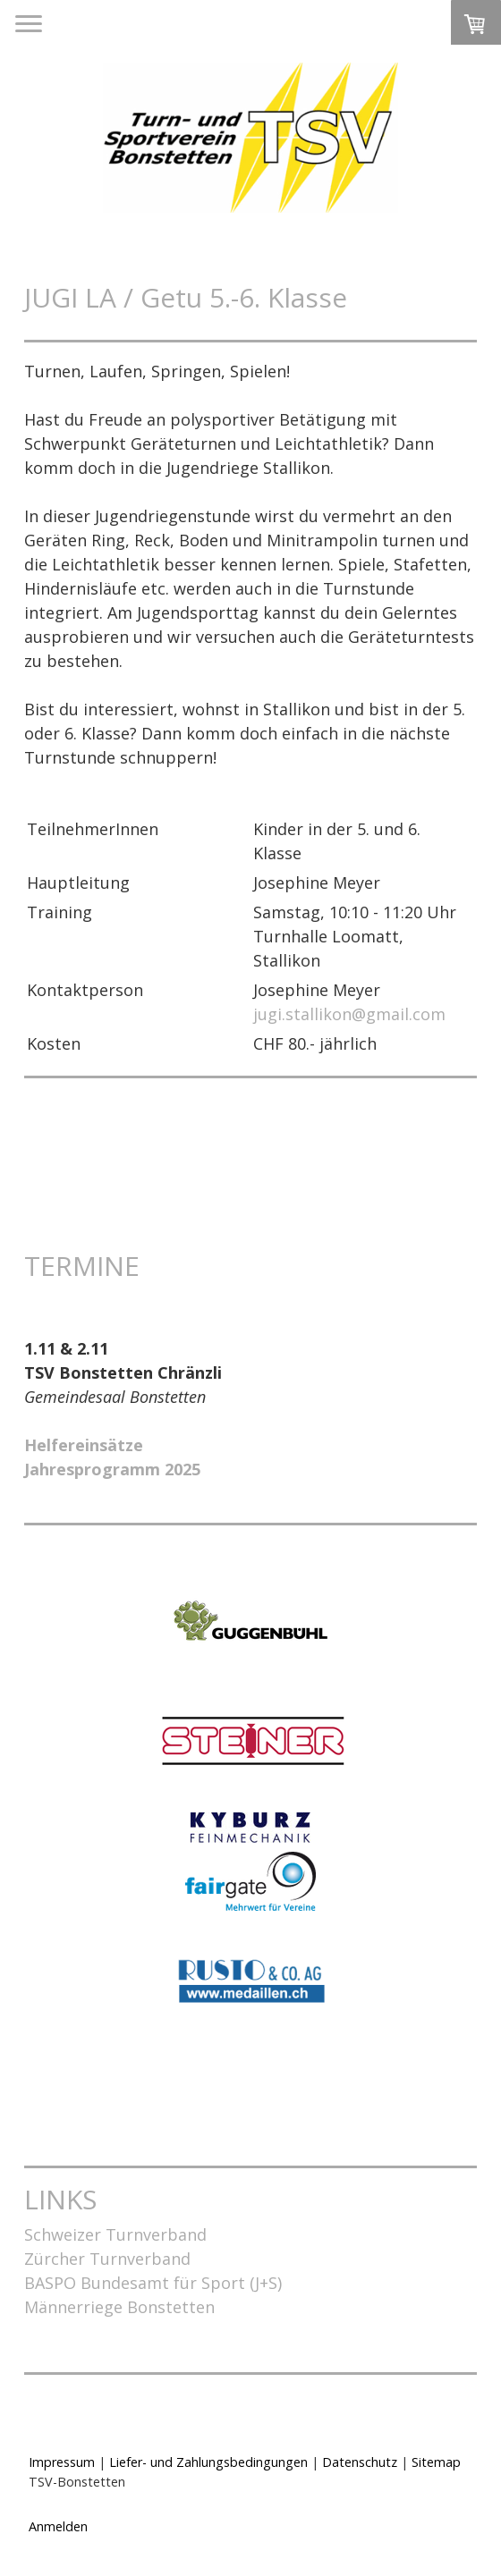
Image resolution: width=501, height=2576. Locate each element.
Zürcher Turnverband (107, 2258)
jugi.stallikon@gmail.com (349, 1014)
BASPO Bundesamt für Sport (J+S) (153, 2282)
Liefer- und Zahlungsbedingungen (208, 2462)
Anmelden (58, 2526)
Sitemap (436, 2462)
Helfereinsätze (83, 1445)
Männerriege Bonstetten (119, 2307)
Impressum (62, 2462)
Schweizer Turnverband (115, 2234)
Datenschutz (359, 2462)
